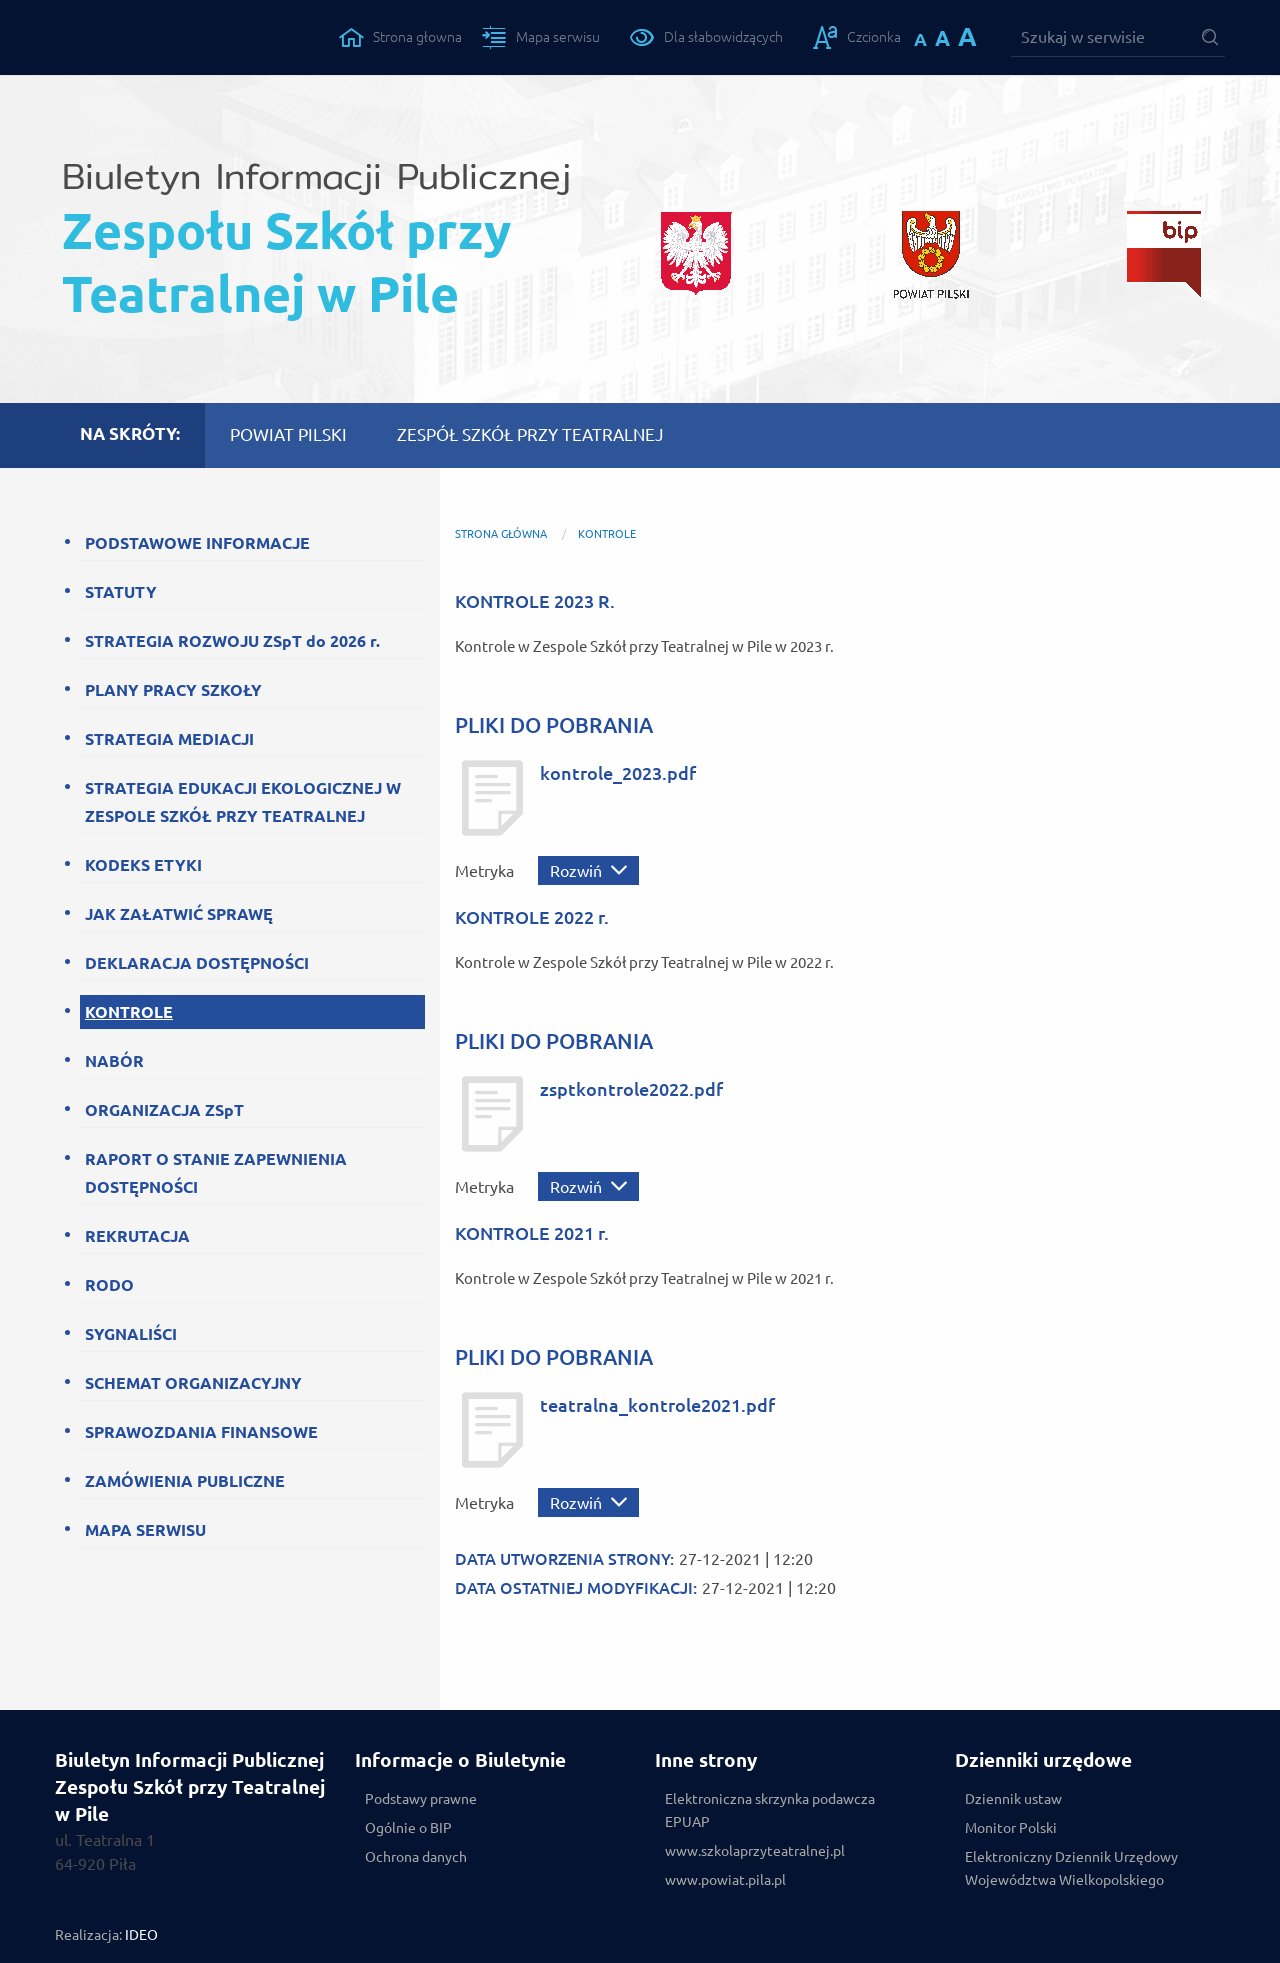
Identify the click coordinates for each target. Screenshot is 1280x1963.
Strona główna (501, 534)
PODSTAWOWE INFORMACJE (197, 543)
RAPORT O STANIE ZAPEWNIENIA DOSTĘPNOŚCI (216, 1173)
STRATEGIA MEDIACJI (169, 739)
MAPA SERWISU (145, 1530)
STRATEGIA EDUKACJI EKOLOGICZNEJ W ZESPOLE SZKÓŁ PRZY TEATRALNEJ (243, 802)
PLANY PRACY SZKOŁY (173, 690)
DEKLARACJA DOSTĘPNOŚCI (197, 963)
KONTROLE (129, 1012)
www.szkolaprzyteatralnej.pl (755, 1851)
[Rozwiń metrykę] (588, 870)
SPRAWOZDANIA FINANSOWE (201, 1432)
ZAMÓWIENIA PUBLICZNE (185, 1481)
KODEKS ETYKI (143, 865)
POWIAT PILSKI (288, 434)
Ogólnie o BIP (408, 1828)
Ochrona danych (416, 1857)
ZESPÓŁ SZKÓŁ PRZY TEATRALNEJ (530, 434)
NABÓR (114, 1061)
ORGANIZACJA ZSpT (164, 1110)
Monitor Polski (1011, 1828)
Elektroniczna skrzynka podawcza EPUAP (770, 1810)
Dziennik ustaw (1013, 1799)
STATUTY (121, 592)
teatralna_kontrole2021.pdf (657, 1405)
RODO (109, 1285)
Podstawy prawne (421, 1799)
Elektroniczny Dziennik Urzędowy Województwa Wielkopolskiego (1071, 1868)
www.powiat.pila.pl (725, 1880)
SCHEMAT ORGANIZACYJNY (193, 1383)
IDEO (141, 1935)
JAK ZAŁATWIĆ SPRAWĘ (179, 914)
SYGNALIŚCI (131, 1334)
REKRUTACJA (137, 1236)
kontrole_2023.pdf (618, 773)
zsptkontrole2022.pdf (631, 1089)
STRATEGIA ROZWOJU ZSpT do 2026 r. (232, 641)
